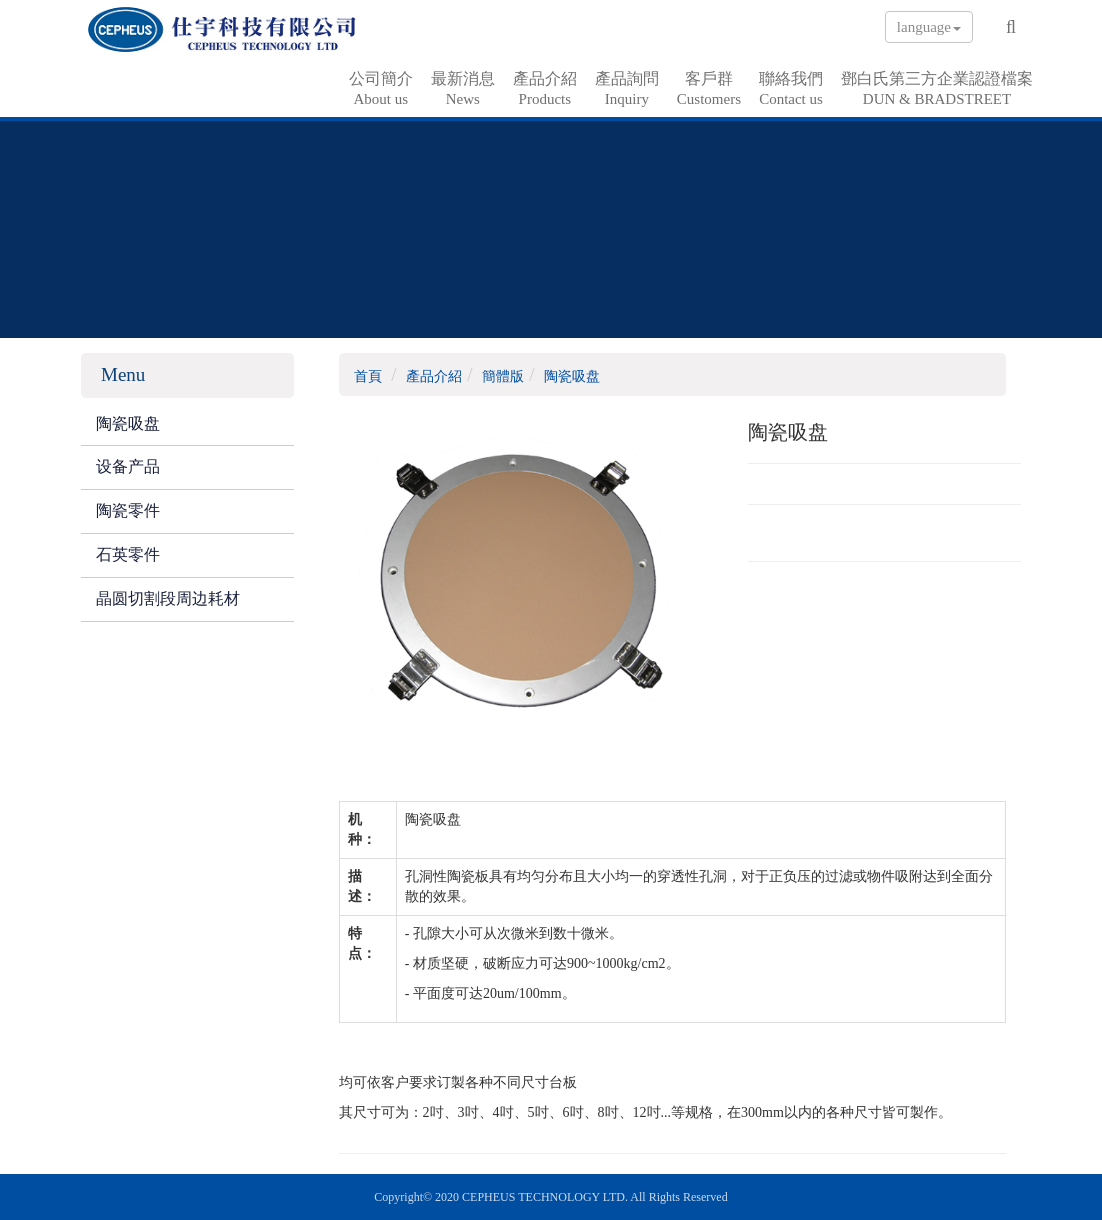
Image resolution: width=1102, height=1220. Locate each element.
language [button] (929, 27)
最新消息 (463, 89)
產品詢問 (627, 89)
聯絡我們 (791, 89)
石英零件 (128, 554)
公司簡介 (381, 89)
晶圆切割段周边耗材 (168, 598)
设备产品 (128, 466)
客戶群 (709, 89)
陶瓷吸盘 (128, 423)
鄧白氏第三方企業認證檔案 (937, 89)
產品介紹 (545, 89)
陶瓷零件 (128, 510)
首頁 (368, 376)
